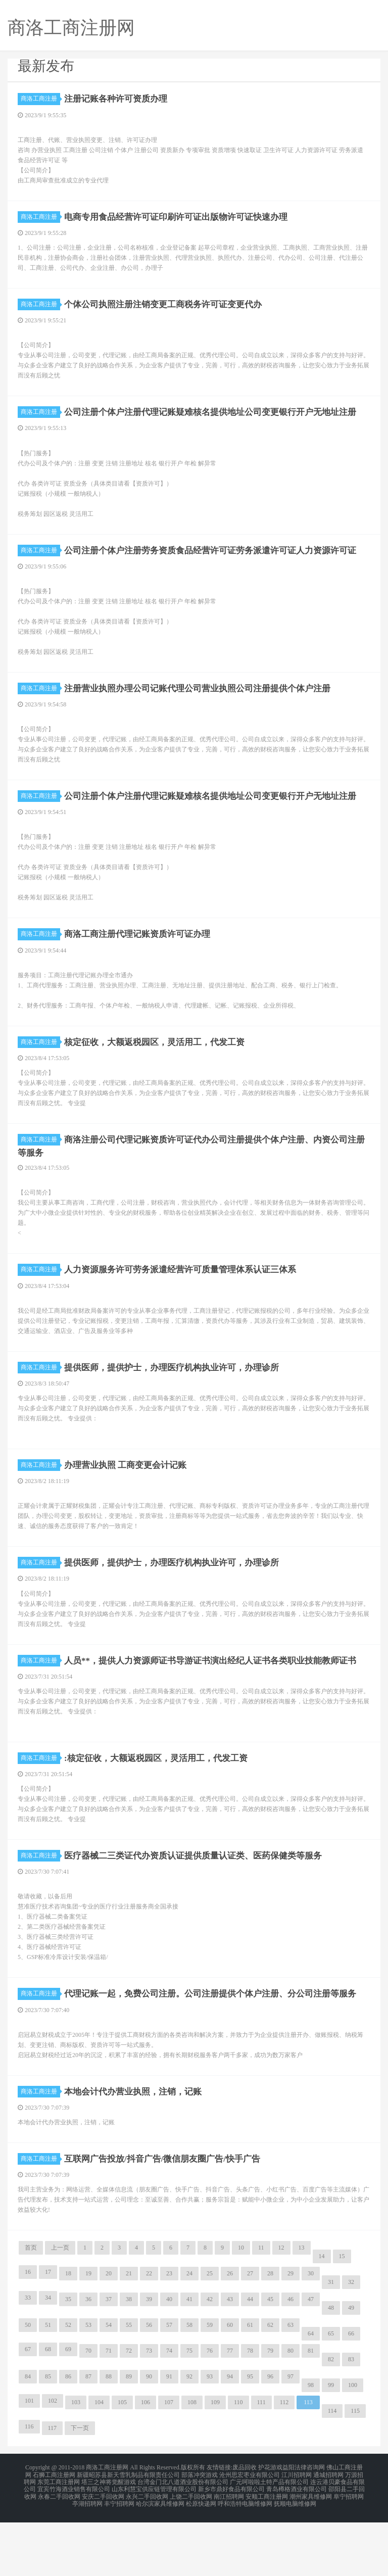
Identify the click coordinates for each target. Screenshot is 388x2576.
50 (28, 2385)
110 (238, 2462)
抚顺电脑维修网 (295, 2557)
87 (88, 2437)
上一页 (60, 2308)
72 (129, 2411)
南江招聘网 (229, 2551)
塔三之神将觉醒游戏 (108, 2539)
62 (270, 2385)
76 (210, 2411)
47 (311, 2359)
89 (129, 2437)
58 (189, 2385)
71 (109, 2411)
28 (270, 2334)
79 (270, 2411)
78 (250, 2411)
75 (189, 2411)
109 (215, 2462)
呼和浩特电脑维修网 (245, 2557)
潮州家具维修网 (310, 2551)
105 (122, 2462)
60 (230, 2385)
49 (351, 2368)
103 (75, 2462)
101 (29, 2461)
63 (290, 2385)
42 (210, 2359)
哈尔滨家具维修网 (160, 2557)
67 (28, 2409)
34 (48, 2358)
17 (48, 2332)
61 (250, 2385)
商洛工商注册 (40, 98)
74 (169, 2411)
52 (68, 2385)
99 (331, 2445)
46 (290, 2359)
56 (149, 2385)
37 (109, 2359)
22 (149, 2334)
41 (189, 2359)
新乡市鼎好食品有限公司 (231, 2545)
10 (241, 2308)
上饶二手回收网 (191, 2551)
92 (189, 2437)
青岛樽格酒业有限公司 (296, 2545)
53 (88, 2385)
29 (290, 2334)
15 (342, 2316)
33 (28, 2358)
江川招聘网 (296, 2533)
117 (52, 2488)
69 (68, 2409)
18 (68, 2334)
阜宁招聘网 (348, 2551)
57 (169, 2385)
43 (230, 2359)
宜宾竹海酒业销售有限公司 (73, 2545)
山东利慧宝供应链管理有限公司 (154, 2545)
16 (28, 2332)
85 (48, 2437)
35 (68, 2359)
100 (352, 2445)
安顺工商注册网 (267, 2551)
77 (230, 2411)
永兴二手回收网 (147, 2551)
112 (284, 2462)
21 (129, 2334)
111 (261, 2462)
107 (168, 2462)
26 (230, 2334)
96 (270, 2437)
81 (311, 2411)
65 (331, 2394)
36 (88, 2359)
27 (250, 2334)
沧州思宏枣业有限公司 (249, 2533)
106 (145, 2462)
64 (311, 2394)
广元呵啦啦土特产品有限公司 (269, 2539)
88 (109, 2437)
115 (355, 2471)
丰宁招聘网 (119, 2557)
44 (250, 2359)
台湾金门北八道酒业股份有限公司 (182, 2539)
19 (88, 2334)
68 (48, 2409)
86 (68, 2437)
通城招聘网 (328, 2533)
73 (149, 2411)
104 (99, 2462)
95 (250, 2437)
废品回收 (244, 2527)
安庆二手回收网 (103, 2551)
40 (169, 2359)
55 (129, 2385)
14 (322, 2316)
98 (311, 2445)
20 (109, 2334)
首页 (31, 2308)
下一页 (80, 2488)
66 (351, 2394)
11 (261, 2308)
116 (29, 2487)
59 (210, 2385)
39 (149, 2359)
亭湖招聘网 (87, 2557)
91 (169, 2437)
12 (281, 2308)
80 (290, 2411)
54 (109, 2385)
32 (351, 2342)
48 (331, 2368)
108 (192, 2462)
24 (189, 2334)
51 (48, 2385)
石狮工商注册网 (54, 2533)
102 (52, 2461)
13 (302, 2308)
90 (149, 2437)
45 (270, 2359)
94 (230, 2437)
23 (169, 2334)
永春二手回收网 (59, 2551)
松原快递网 (201, 2557)
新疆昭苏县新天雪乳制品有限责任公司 (128, 2533)
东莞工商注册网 (58, 2539)
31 (331, 2342)
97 (290, 2437)
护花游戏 (270, 2527)
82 (331, 2419)
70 (88, 2411)
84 (28, 2437)
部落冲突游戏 (199, 2533)
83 (351, 2419)
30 (311, 2334)
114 (332, 2471)
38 (129, 2359)
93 (210, 2437)
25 (210, 2334)
